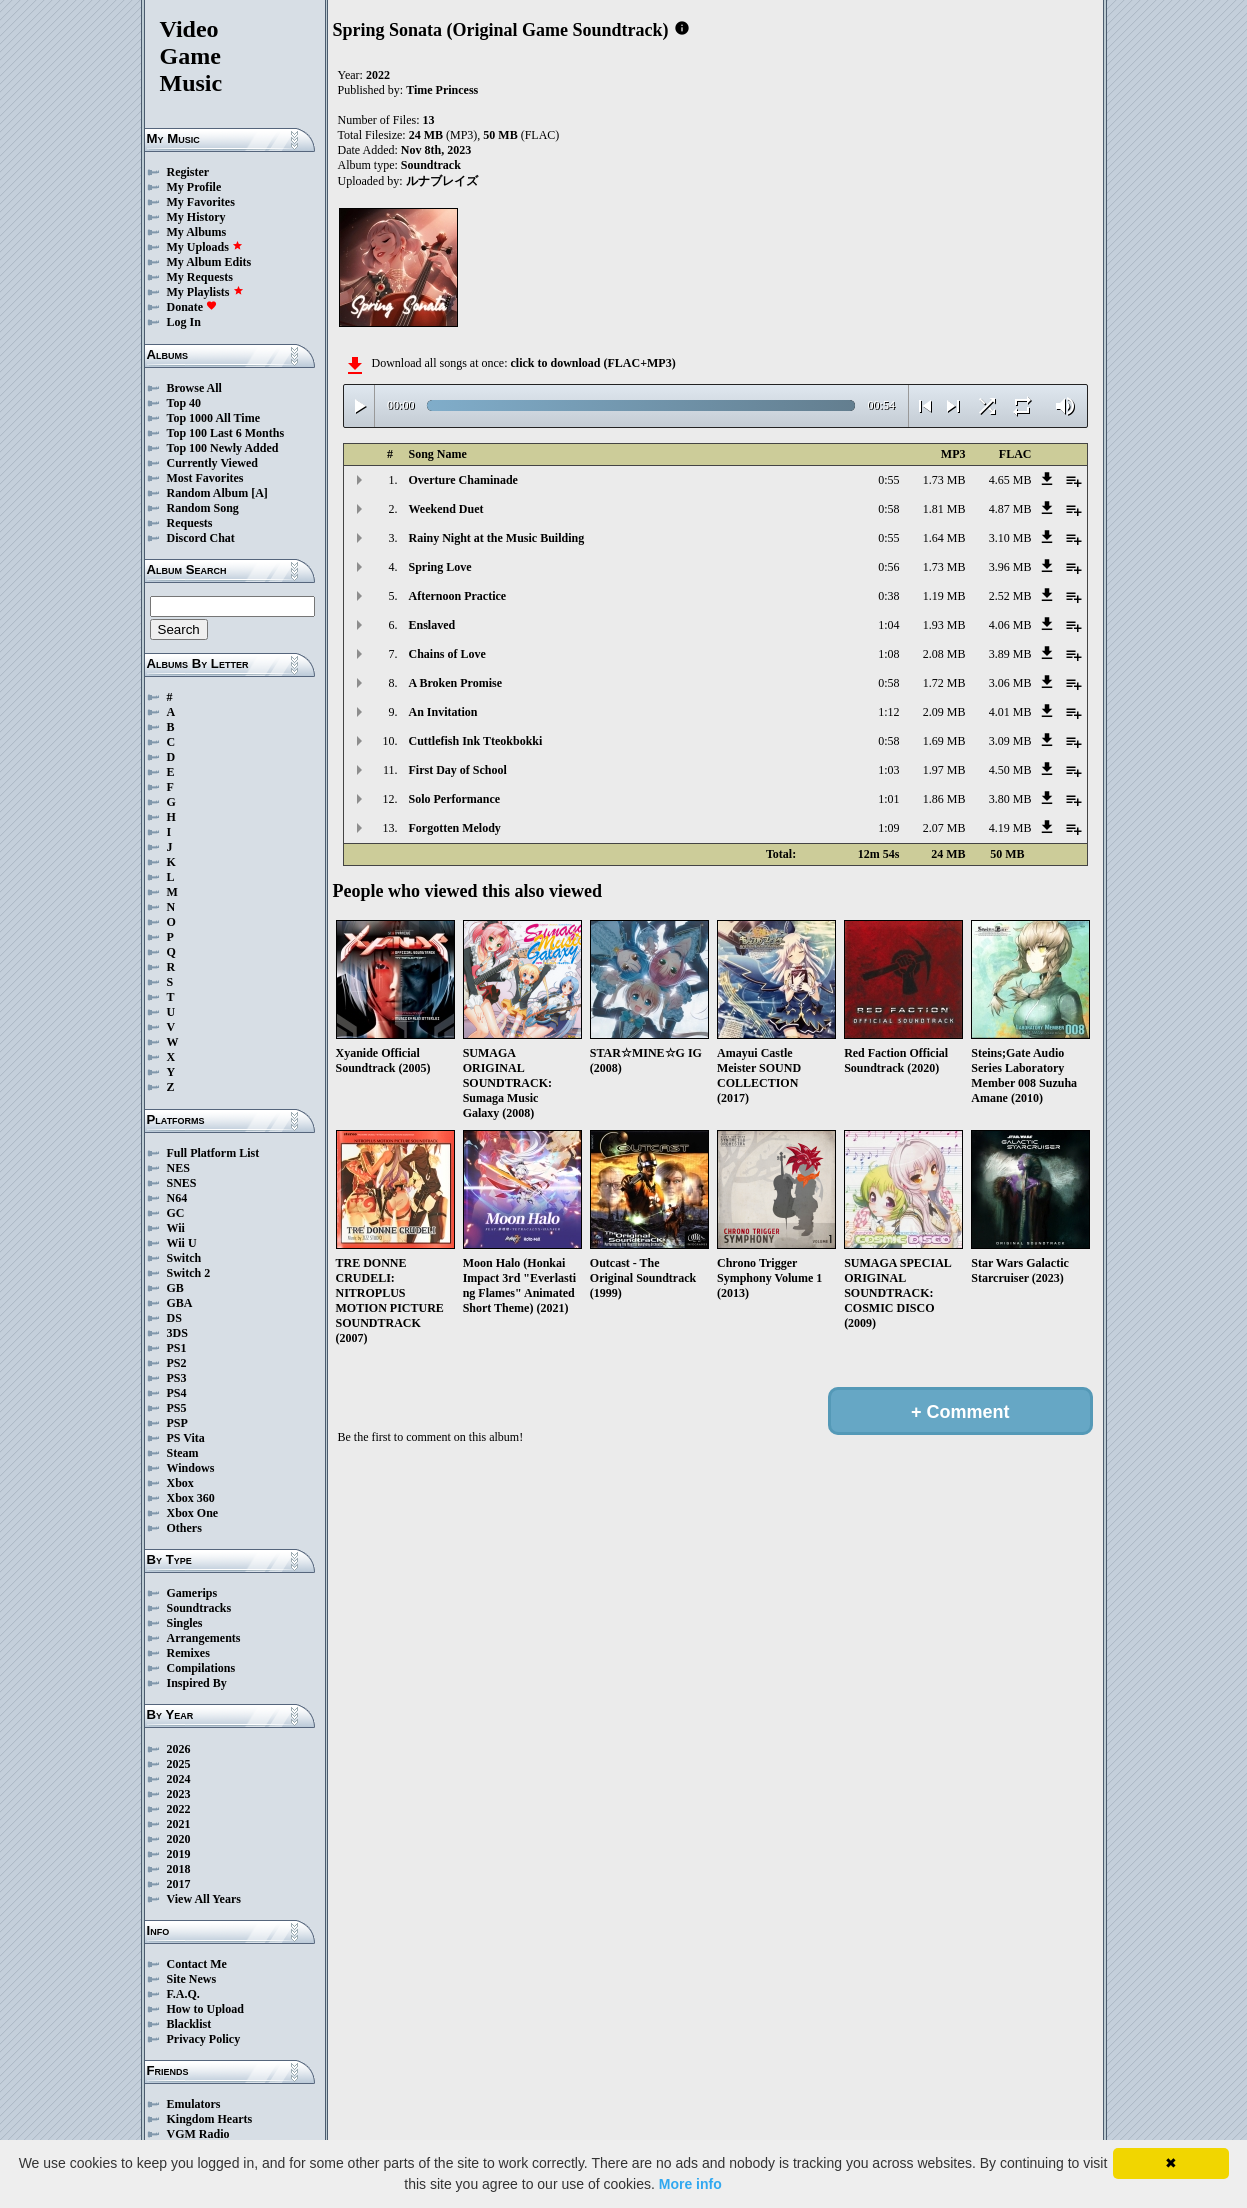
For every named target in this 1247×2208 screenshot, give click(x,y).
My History (196, 217)
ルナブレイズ (442, 181)
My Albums (197, 232)
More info (690, 2184)
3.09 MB (1010, 741)
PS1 (177, 1348)
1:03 (888, 770)
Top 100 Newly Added (223, 448)
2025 (179, 1764)
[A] (259, 493)
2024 (179, 1779)
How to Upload (205, 2009)
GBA (180, 1303)
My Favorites (201, 202)
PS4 (177, 1393)
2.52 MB (1010, 596)
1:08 (888, 654)
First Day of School (458, 770)
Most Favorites (205, 478)
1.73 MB (944, 480)
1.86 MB (944, 799)
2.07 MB (944, 828)
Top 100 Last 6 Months (226, 433)
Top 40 (184, 403)
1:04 (888, 625)
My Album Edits (209, 262)
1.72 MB (944, 683)
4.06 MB (1010, 625)
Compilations (201, 1668)
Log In (184, 322)
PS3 (177, 1378)
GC (176, 1213)
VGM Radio (198, 2134)
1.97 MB (944, 770)
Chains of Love (447, 654)
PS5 (177, 1408)
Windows (191, 1468)
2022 (179, 1809)
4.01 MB (1010, 712)
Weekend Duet (446, 509)
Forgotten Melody (455, 828)
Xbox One (193, 1513)
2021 (179, 1824)
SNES (182, 1183)
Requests (190, 523)
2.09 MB (944, 712)
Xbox (180, 1483)
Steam (183, 1453)
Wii (176, 1228)
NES (178, 1168)
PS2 (177, 1363)
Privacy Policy (204, 2039)
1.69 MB (944, 741)
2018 (179, 1869)
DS (174, 1318)
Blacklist (189, 2024)
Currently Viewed (212, 463)
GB (175, 1288)
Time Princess (442, 90)
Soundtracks (199, 1608)
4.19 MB (1010, 828)
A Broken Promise (456, 683)
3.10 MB (1010, 538)
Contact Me (197, 1964)
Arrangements (204, 1638)
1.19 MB (944, 596)
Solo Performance (455, 799)
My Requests (200, 277)
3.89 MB (1010, 654)
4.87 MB (1010, 509)
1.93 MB (944, 625)
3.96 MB (1010, 567)
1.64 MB (944, 538)
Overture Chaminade (463, 480)
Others (184, 1528)
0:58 (888, 509)
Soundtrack (431, 165)
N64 (177, 1198)
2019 (179, 1854)
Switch (184, 1258)
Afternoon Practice (458, 596)
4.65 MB (1010, 480)
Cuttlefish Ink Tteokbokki (476, 741)
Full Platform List (213, 1153)
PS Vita (186, 1438)
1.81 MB (944, 509)
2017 (179, 1884)
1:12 (888, 712)
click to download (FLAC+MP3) (592, 363)
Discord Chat (201, 538)
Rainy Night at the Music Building (497, 538)
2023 (179, 1794)
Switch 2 (189, 1273)
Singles (185, 1623)
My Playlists (205, 292)
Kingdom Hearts (210, 2119)
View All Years (204, 1899)
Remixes (188, 1653)
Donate (192, 307)
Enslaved (432, 625)
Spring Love (440, 567)
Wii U (182, 1243)
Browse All (194, 388)
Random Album (208, 493)
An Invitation (443, 712)
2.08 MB (944, 654)
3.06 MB (1010, 683)
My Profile (194, 187)
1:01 (888, 799)
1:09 (888, 828)
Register (188, 172)
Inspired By (197, 1683)
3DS (177, 1333)
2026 (179, 1749)
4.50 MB (1010, 770)
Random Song (203, 508)
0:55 (888, 480)
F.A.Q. (183, 1994)
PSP (177, 1423)
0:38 (888, 596)
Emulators (194, 2104)
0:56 (888, 567)
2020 (179, 1839)
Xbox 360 (191, 1498)
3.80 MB (1010, 799)
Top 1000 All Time (213, 418)
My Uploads (205, 247)
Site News (192, 1979)
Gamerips (192, 1593)
